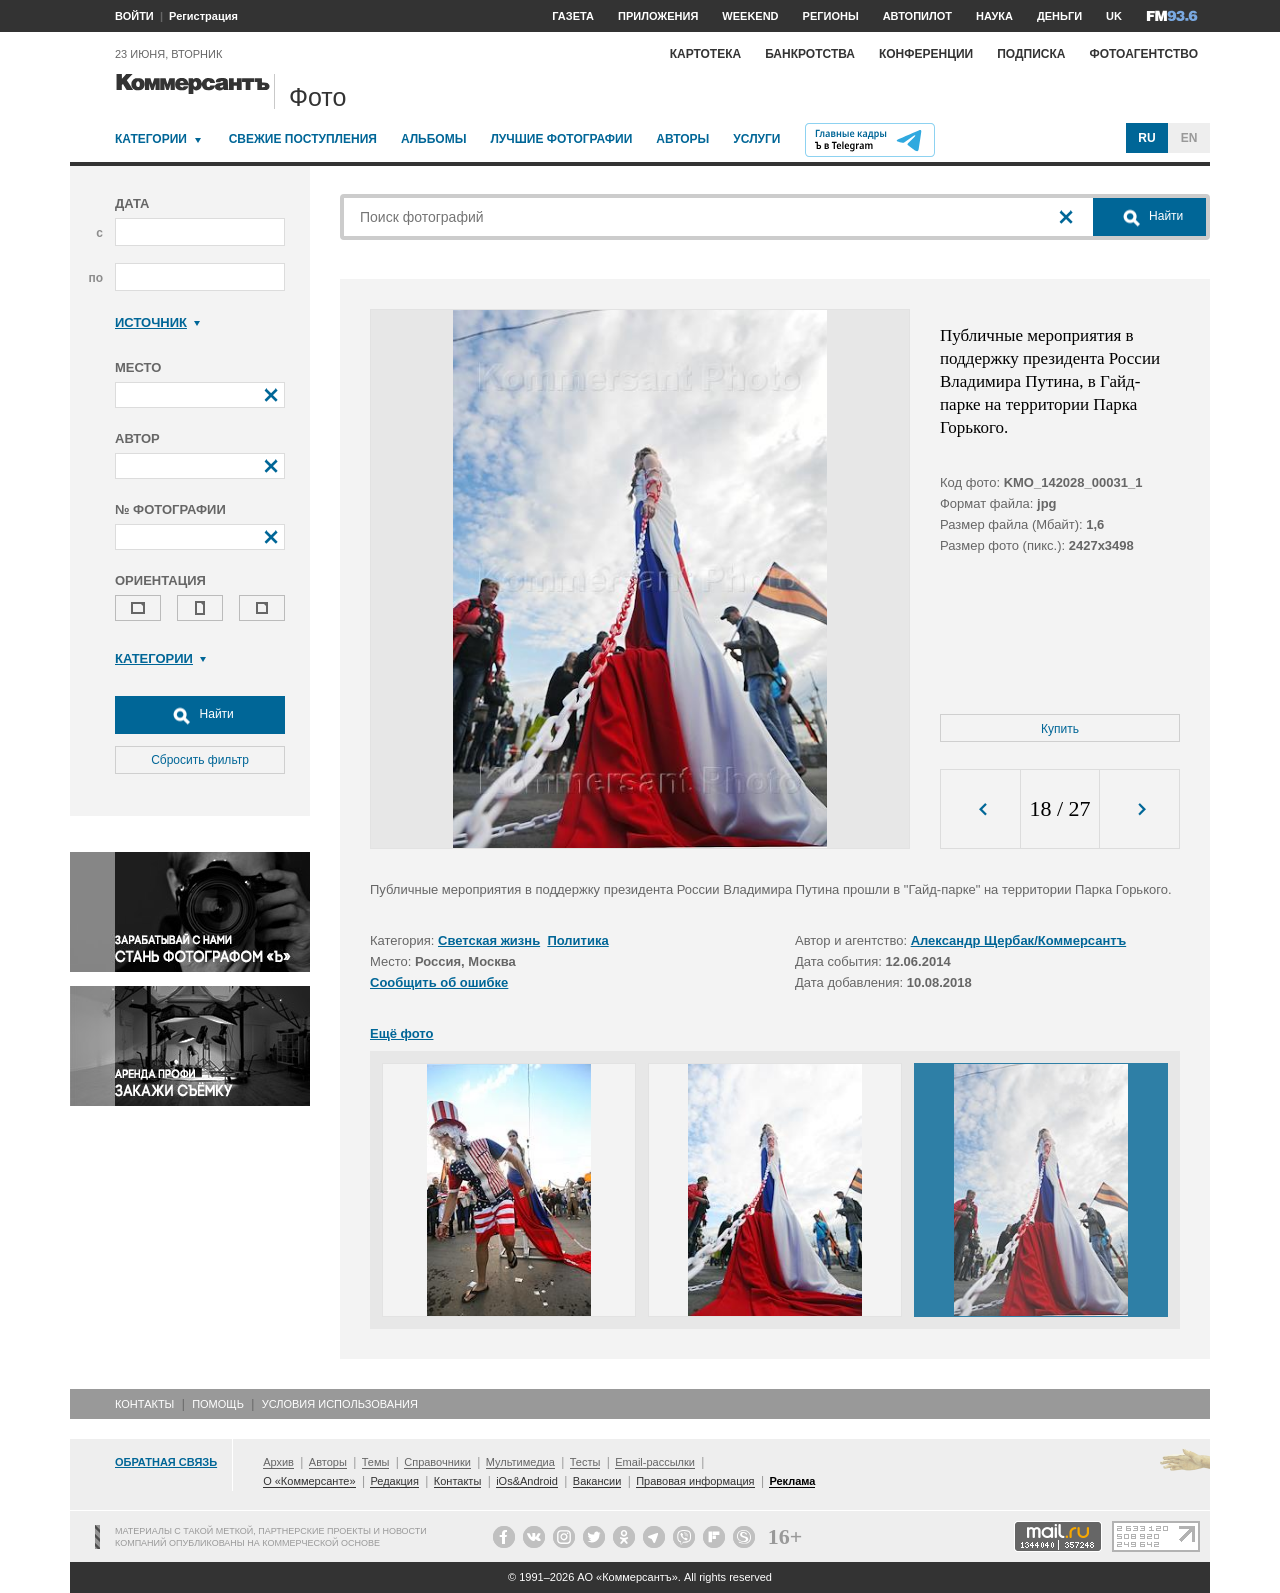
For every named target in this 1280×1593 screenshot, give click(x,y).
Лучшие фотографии (561, 139)
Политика (577, 940)
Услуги (756, 139)
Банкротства (810, 54)
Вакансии (597, 1481)
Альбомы (434, 139)
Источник (157, 322)
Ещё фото (401, 1033)
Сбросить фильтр (200, 760)
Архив (278, 1462)
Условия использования (340, 1404)
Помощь (218, 1404)
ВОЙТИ (134, 16)
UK (1114, 16)
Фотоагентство (1143, 54)
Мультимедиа (520, 1462)
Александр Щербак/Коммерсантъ (1019, 940)
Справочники (437, 1462)
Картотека (706, 54)
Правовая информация (695, 1481)
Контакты (144, 1404)
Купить (1060, 729)
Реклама (792, 1481)
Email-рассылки (655, 1462)
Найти (200, 715)
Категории (151, 139)
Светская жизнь (489, 940)
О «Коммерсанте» (309, 1481)
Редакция (394, 1481)
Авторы (682, 139)
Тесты (585, 1462)
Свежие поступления (303, 139)
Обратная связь (166, 1462)
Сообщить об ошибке (439, 982)
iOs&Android (527, 1481)
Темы (376, 1462)
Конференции (926, 54)
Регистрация (203, 16)
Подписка (1031, 54)
